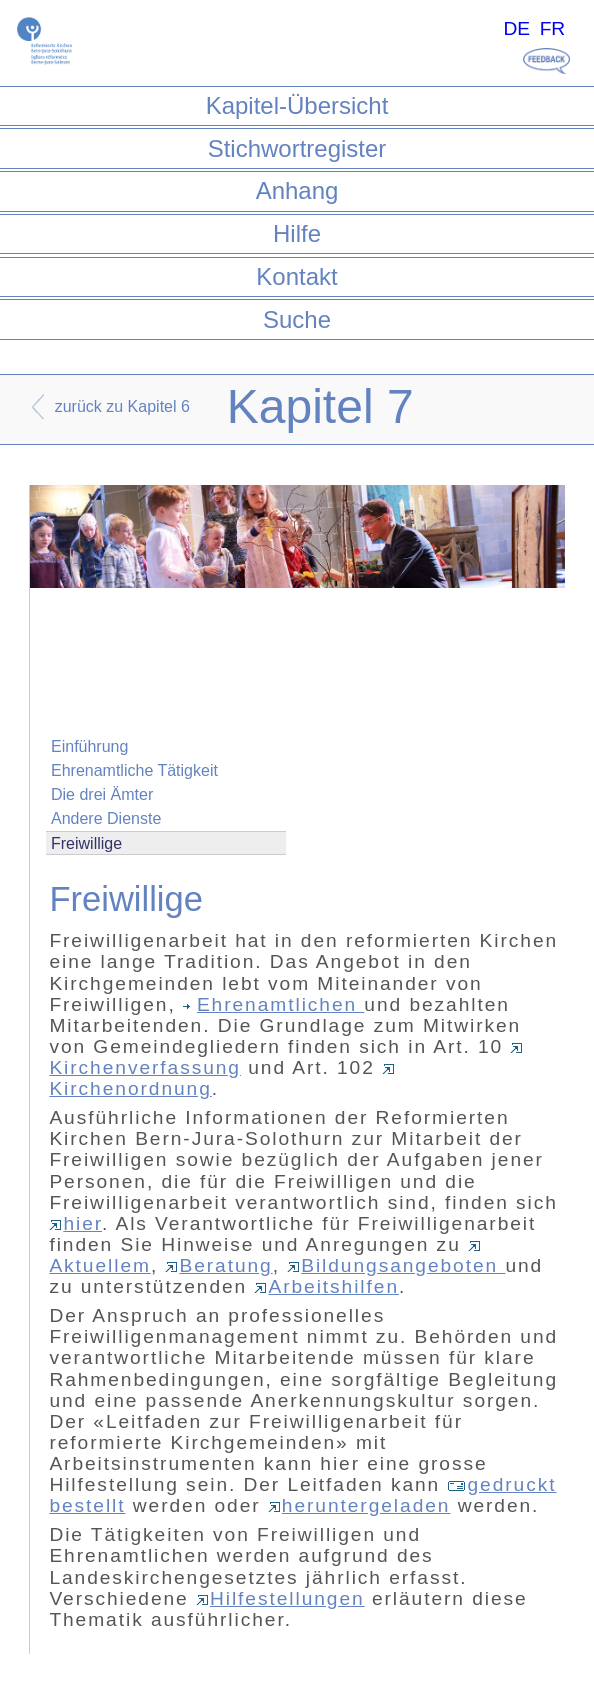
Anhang (297, 190)
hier (75, 1223)
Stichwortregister (297, 148)
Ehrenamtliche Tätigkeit (134, 770)
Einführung (89, 746)
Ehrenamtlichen (273, 1004)
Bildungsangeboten (396, 1265)
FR (553, 28)
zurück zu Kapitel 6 (122, 406)
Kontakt (296, 276)
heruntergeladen (359, 1505)
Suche (297, 319)
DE (516, 28)
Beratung (218, 1265)
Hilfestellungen (280, 1598)
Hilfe (297, 233)
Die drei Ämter (102, 794)
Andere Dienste (106, 818)
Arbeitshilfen (326, 1286)
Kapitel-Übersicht (297, 105)
